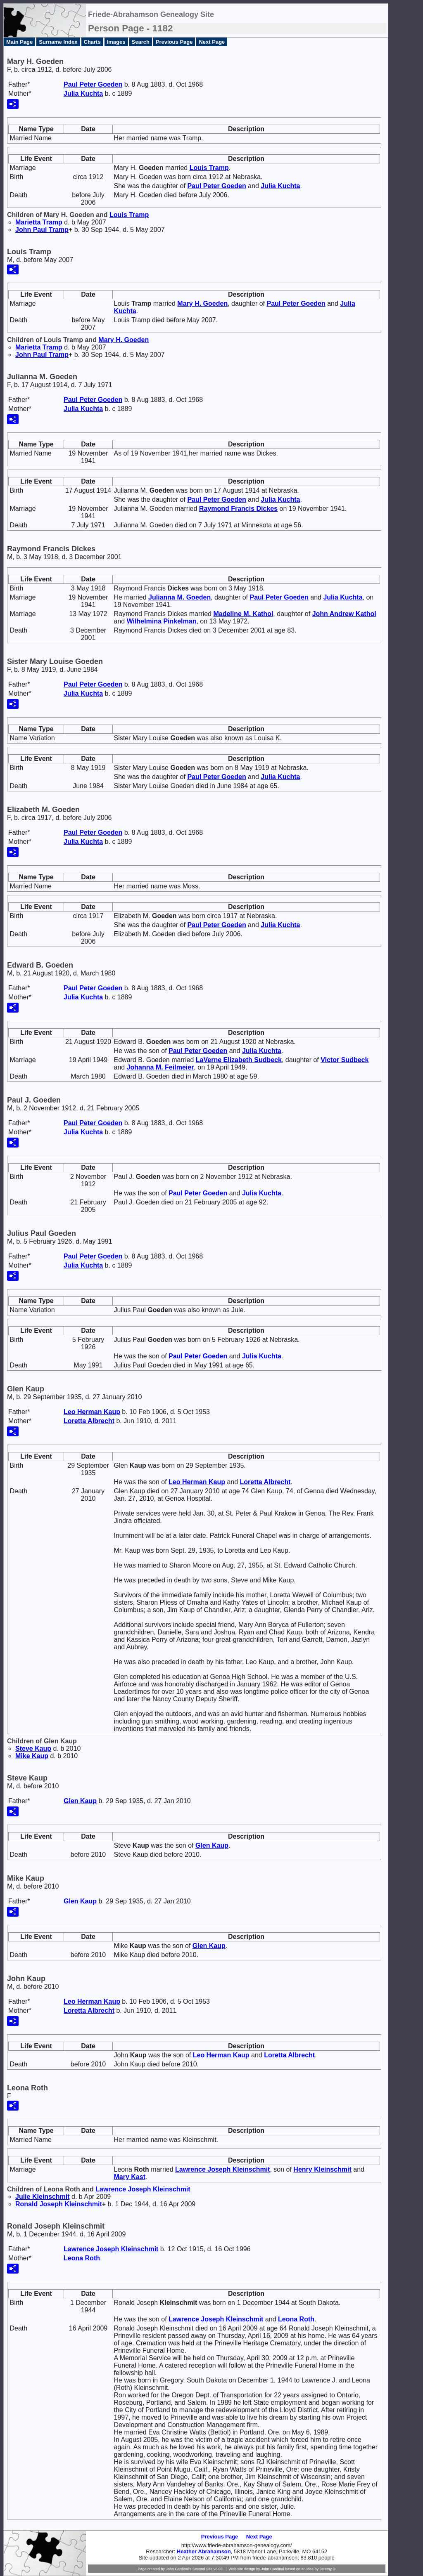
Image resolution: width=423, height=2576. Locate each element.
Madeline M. (243, 613)
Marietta (38, 222)
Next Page (212, 42)
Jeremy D (328, 2569)
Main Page (19, 42)
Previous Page (174, 42)
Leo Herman (92, 1411)
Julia (83, 93)
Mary (129, 2176)
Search (141, 42)
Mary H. (202, 303)
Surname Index (58, 42)
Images (116, 42)
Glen (80, 1800)
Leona (82, 2258)
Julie (42, 2196)
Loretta (89, 1420)
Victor (344, 1059)
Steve (33, 1748)
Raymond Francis (238, 508)
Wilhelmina (162, 621)
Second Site (202, 2569)
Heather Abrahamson (204, 2551)
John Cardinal (272, 2569)
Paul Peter (93, 84)
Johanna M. (160, 1067)
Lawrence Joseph (222, 2169)
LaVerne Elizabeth (239, 1059)
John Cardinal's (178, 2569)
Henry (322, 2169)
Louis (209, 167)
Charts (92, 42)
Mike (31, 1755)
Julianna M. (179, 597)
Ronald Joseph (58, 2204)
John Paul (42, 229)
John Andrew (344, 613)
